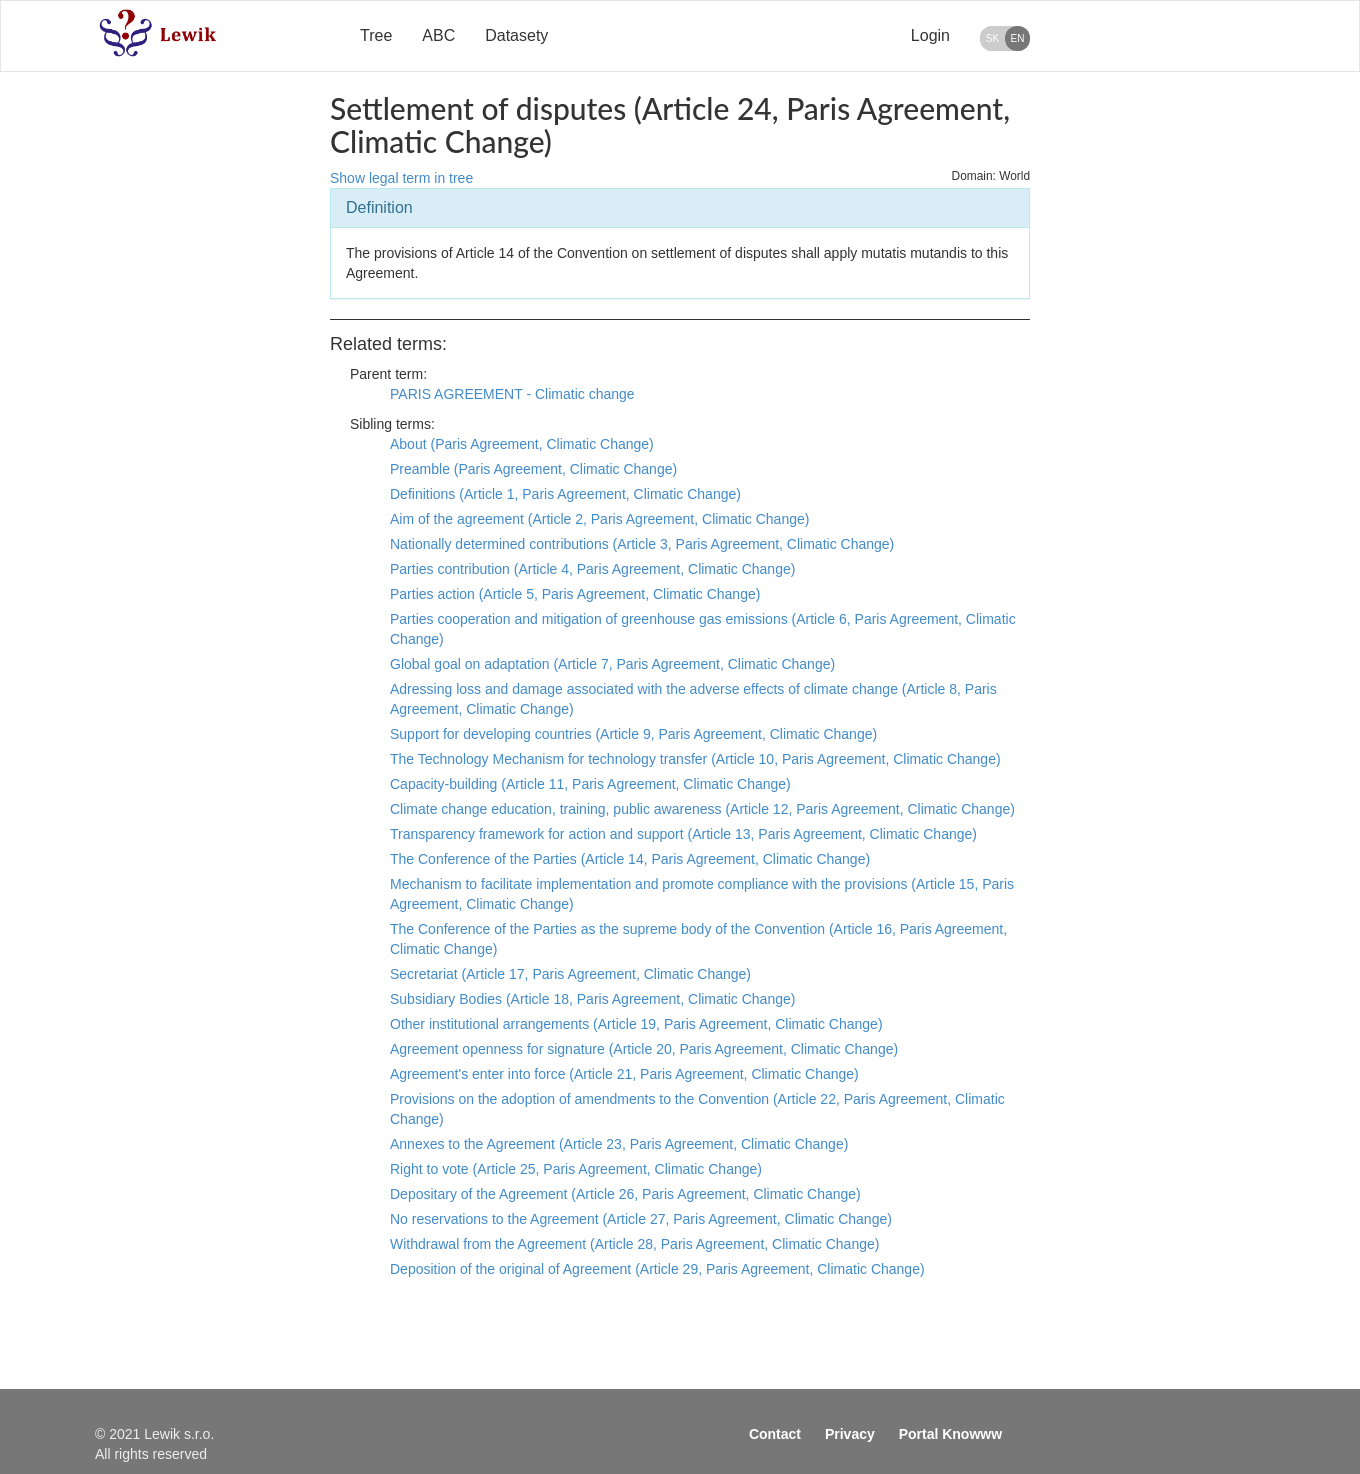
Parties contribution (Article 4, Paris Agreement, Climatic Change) (592, 569)
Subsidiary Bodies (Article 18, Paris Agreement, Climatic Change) (592, 999)
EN (1018, 38)
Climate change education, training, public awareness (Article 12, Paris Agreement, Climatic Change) (702, 809)
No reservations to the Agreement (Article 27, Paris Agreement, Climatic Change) (641, 1219)
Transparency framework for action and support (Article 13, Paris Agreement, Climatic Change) (683, 834)
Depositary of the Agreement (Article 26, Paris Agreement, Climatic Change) (625, 1194)
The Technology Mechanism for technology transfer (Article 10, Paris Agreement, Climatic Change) (695, 759)
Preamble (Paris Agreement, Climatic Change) (533, 469)
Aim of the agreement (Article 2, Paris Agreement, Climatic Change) (599, 519)
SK (992, 38)
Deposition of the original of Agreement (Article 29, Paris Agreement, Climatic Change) (657, 1269)
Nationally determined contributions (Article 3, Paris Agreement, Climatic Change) (642, 544)
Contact (775, 1434)
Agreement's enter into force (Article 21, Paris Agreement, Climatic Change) (624, 1074)
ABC (438, 35)
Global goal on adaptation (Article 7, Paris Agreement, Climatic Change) (612, 664)
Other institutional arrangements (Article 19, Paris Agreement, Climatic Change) (636, 1024)
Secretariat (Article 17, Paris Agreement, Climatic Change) (570, 974)
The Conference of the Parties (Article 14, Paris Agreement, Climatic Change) (630, 859)
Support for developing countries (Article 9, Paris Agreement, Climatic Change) (633, 734)
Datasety (516, 35)
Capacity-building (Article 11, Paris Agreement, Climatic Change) (590, 784)
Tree (376, 35)
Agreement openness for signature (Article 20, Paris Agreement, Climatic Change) (644, 1049)
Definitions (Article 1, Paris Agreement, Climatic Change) (565, 494)
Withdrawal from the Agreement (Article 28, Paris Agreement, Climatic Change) (634, 1244)
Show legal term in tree (401, 178)
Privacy (850, 1434)
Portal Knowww (950, 1434)
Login (930, 35)
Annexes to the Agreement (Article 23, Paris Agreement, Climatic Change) (619, 1144)
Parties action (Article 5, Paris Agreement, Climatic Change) (575, 594)
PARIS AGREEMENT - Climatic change (512, 394)
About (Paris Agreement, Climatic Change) (522, 444)
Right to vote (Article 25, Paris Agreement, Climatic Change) (576, 1169)
